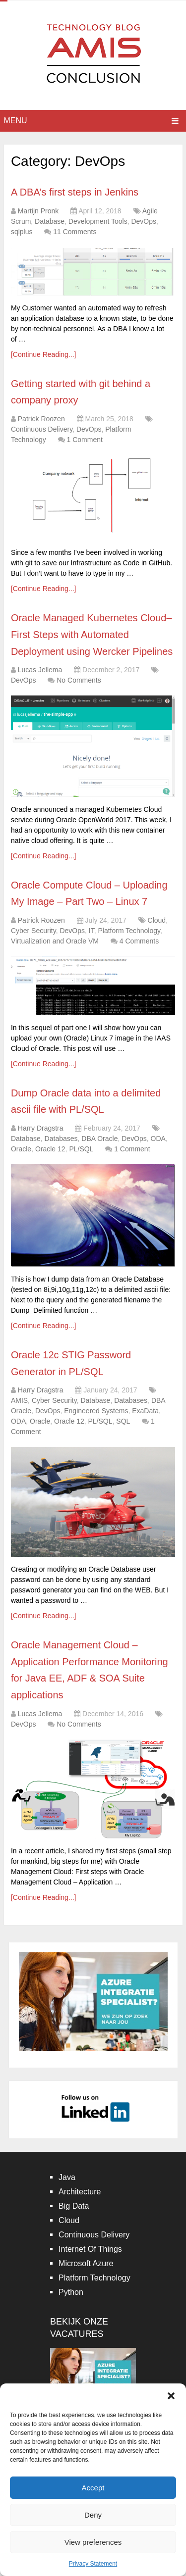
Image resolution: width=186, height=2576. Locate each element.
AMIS (19, 1400)
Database (49, 221)
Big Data (74, 2206)
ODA (158, 1138)
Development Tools (97, 221)
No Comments (79, 680)
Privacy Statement (93, 2563)
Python (71, 2292)
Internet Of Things (90, 2249)
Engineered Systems (96, 1411)
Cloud (157, 920)
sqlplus (22, 232)
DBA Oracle (99, 1138)
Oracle (21, 1149)
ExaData (145, 1411)
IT (91, 931)
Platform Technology (129, 931)
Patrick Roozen (41, 419)
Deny (93, 2515)
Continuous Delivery (41, 429)
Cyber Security (33, 931)
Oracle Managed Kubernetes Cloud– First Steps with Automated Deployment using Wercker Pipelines (92, 634)
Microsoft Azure (86, 2263)
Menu (15, 120)
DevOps (143, 221)
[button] (171, 2396)
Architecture (80, 2191)
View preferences (93, 2542)
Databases (61, 1138)
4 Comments (139, 941)
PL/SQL (81, 1149)
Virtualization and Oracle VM (55, 941)
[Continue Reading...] (43, 354)
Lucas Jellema (40, 670)
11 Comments (74, 232)
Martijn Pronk (38, 211)
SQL (123, 1421)
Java (67, 2177)
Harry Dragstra (40, 1128)
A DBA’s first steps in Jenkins (74, 192)
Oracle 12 (50, 1149)
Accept (93, 2487)
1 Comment (84, 440)
